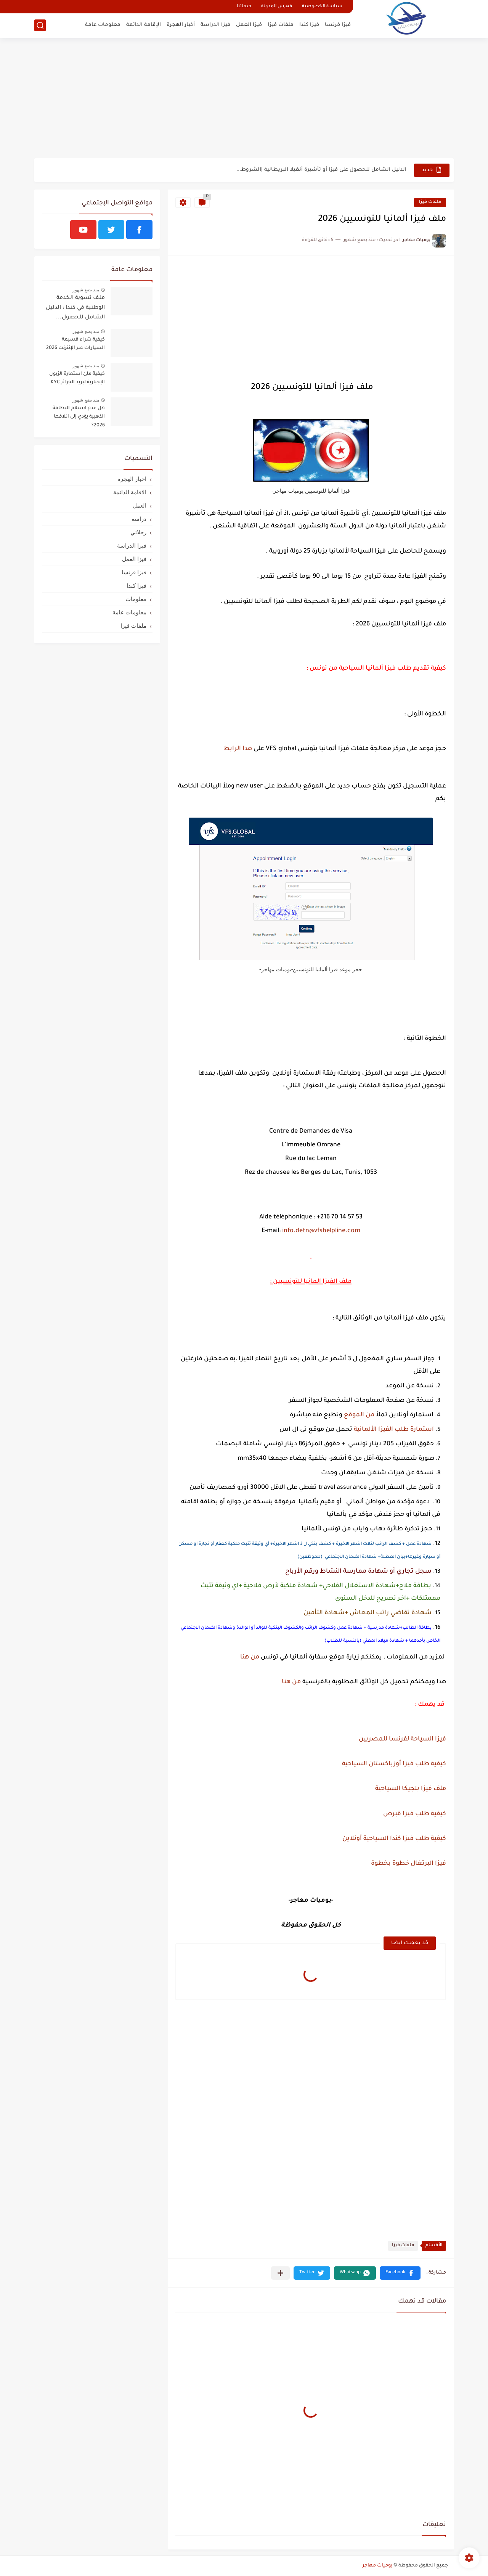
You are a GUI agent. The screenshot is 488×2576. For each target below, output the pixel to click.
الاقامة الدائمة (129, 492)
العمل (139, 505)
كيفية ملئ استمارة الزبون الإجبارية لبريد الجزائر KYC (77, 378)
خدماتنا (244, 6)
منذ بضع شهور (85, 289)
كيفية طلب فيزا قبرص (413, 1814)
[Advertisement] (244, 99)
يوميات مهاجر (377, 2565)
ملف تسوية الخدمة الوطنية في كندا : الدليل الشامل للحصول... (75, 308)
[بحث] (40, 25)
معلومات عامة (102, 25)
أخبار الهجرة (181, 25)
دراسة (139, 519)
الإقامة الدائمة (143, 25)
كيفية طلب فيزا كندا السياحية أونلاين (394, 1838)
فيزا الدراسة (215, 25)
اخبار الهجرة (131, 479)
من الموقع (359, 1415)
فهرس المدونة (276, 6)
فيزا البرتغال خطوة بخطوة (408, 1863)
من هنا (249, 1657)
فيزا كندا (309, 25)
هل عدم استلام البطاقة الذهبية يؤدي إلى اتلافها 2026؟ (79, 417)
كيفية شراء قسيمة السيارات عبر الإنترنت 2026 (75, 344)
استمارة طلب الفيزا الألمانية (394, 1429)
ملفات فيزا (281, 25)
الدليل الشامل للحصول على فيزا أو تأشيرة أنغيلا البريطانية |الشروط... (321, 170)
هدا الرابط (237, 749)
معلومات (135, 599)
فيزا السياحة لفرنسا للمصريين (402, 1739)
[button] (400, 2273)
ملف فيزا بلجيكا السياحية (410, 1788)
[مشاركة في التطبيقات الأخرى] (280, 2273)
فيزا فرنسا (338, 25)
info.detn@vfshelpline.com (321, 1231)
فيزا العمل (249, 25)
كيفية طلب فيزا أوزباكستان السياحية (392, 1764)
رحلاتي (138, 532)
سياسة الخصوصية (322, 6)
